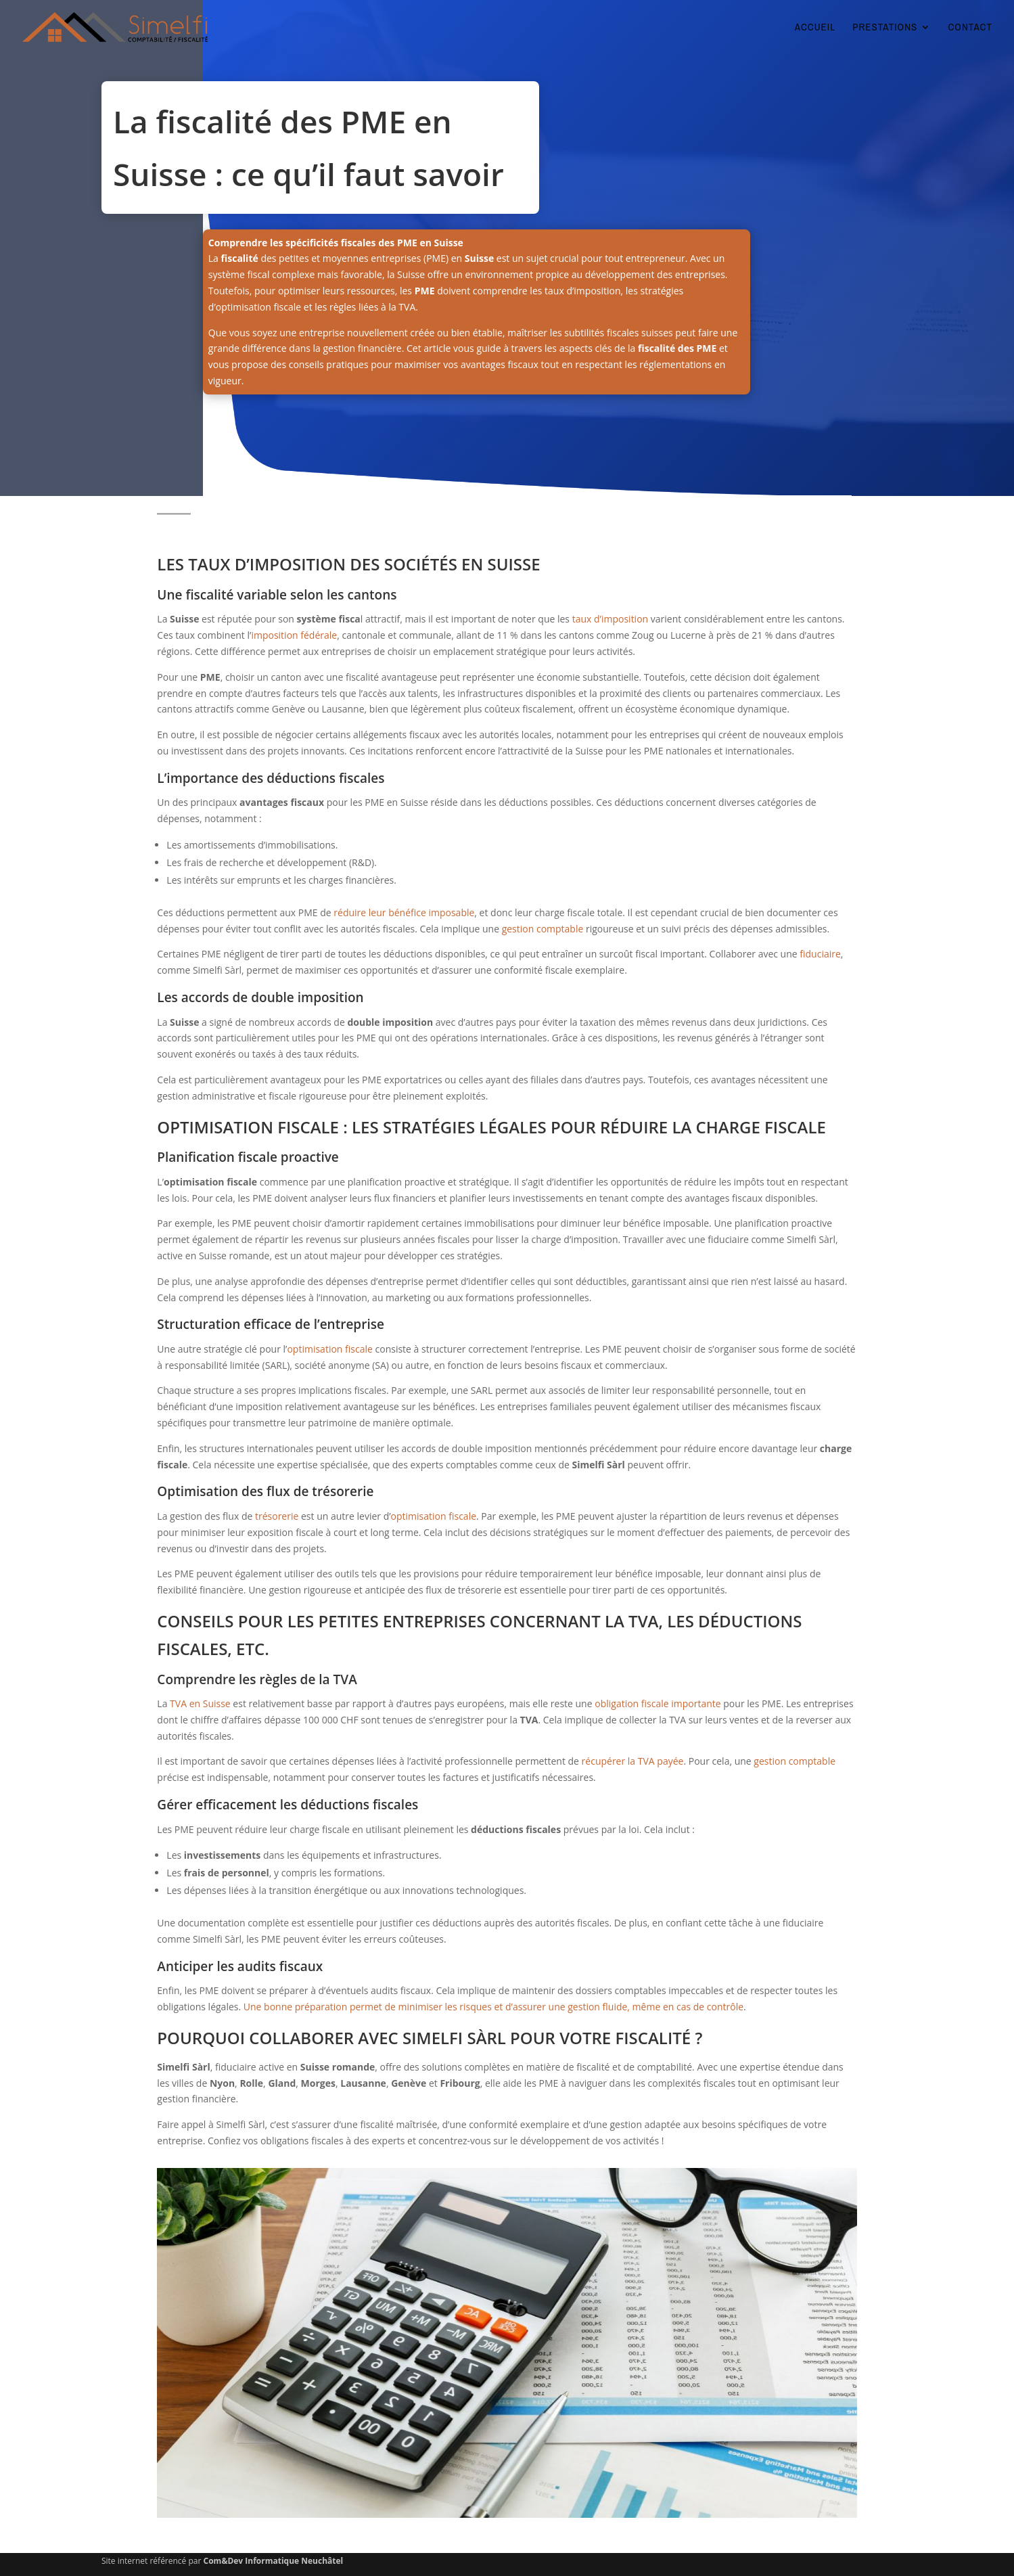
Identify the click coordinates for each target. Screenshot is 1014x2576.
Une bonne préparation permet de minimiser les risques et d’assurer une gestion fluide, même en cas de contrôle (493, 2006)
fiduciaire (820, 953)
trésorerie (276, 1516)
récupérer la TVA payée (633, 1761)
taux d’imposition (610, 618)
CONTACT (970, 28)
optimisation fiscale (329, 1348)
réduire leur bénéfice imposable (403, 912)
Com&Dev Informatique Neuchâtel (274, 2561)
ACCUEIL (815, 28)
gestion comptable (543, 928)
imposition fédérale (294, 635)
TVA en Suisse (200, 1703)
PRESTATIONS (884, 28)
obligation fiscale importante (657, 1703)
